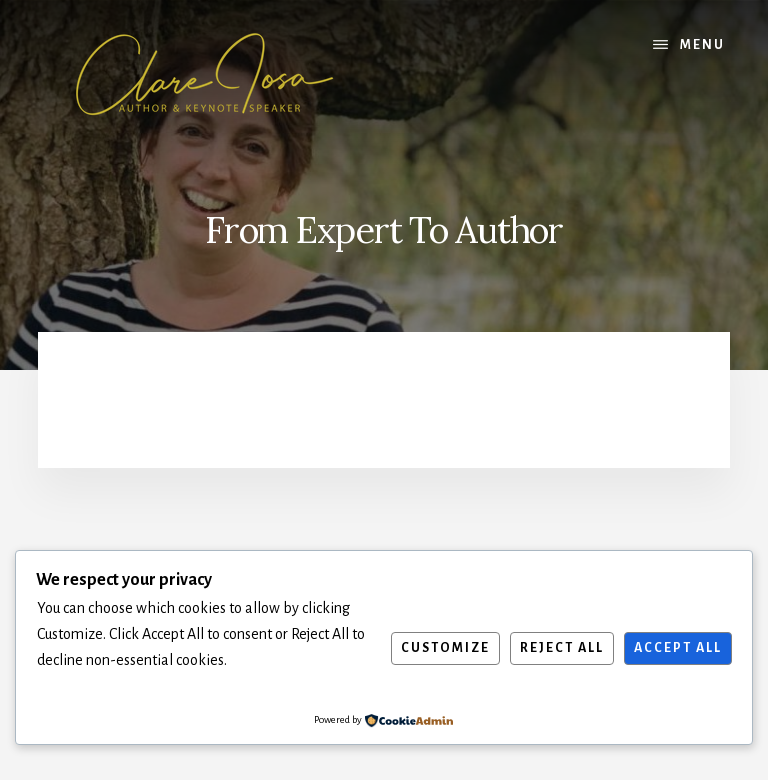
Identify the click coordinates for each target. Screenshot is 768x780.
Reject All (562, 648)
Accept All (678, 648)
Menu (702, 45)
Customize (445, 648)
